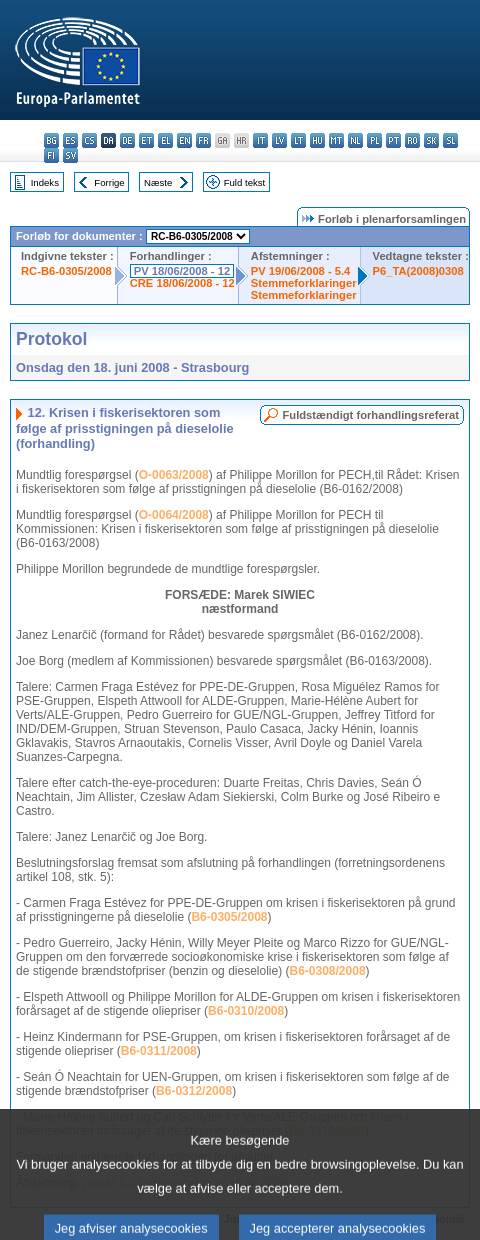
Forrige (109, 182)
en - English (184, 140)
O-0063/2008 (174, 475)
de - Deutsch (127, 140)
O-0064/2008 (174, 515)
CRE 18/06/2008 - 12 (182, 283)
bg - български (51, 140)
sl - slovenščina (450, 140)
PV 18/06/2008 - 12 (182, 271)
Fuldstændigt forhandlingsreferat (370, 415)
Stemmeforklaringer (304, 283)
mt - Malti (336, 140)
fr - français (203, 140)
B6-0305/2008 (229, 917)
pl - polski (374, 140)
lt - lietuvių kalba (298, 140)
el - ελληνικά (165, 140)
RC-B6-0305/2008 (66, 271)
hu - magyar (317, 140)
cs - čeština (89, 140)
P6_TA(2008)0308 (418, 271)
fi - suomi (51, 155)
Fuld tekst (245, 182)
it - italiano (260, 140)
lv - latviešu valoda (279, 140)
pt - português (393, 140)
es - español (70, 140)
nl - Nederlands (355, 140)
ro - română (412, 140)
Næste (158, 182)
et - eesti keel (146, 140)
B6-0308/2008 (328, 971)
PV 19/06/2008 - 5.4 (301, 271)
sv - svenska (70, 155)
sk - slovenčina (431, 140)
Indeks (45, 182)
